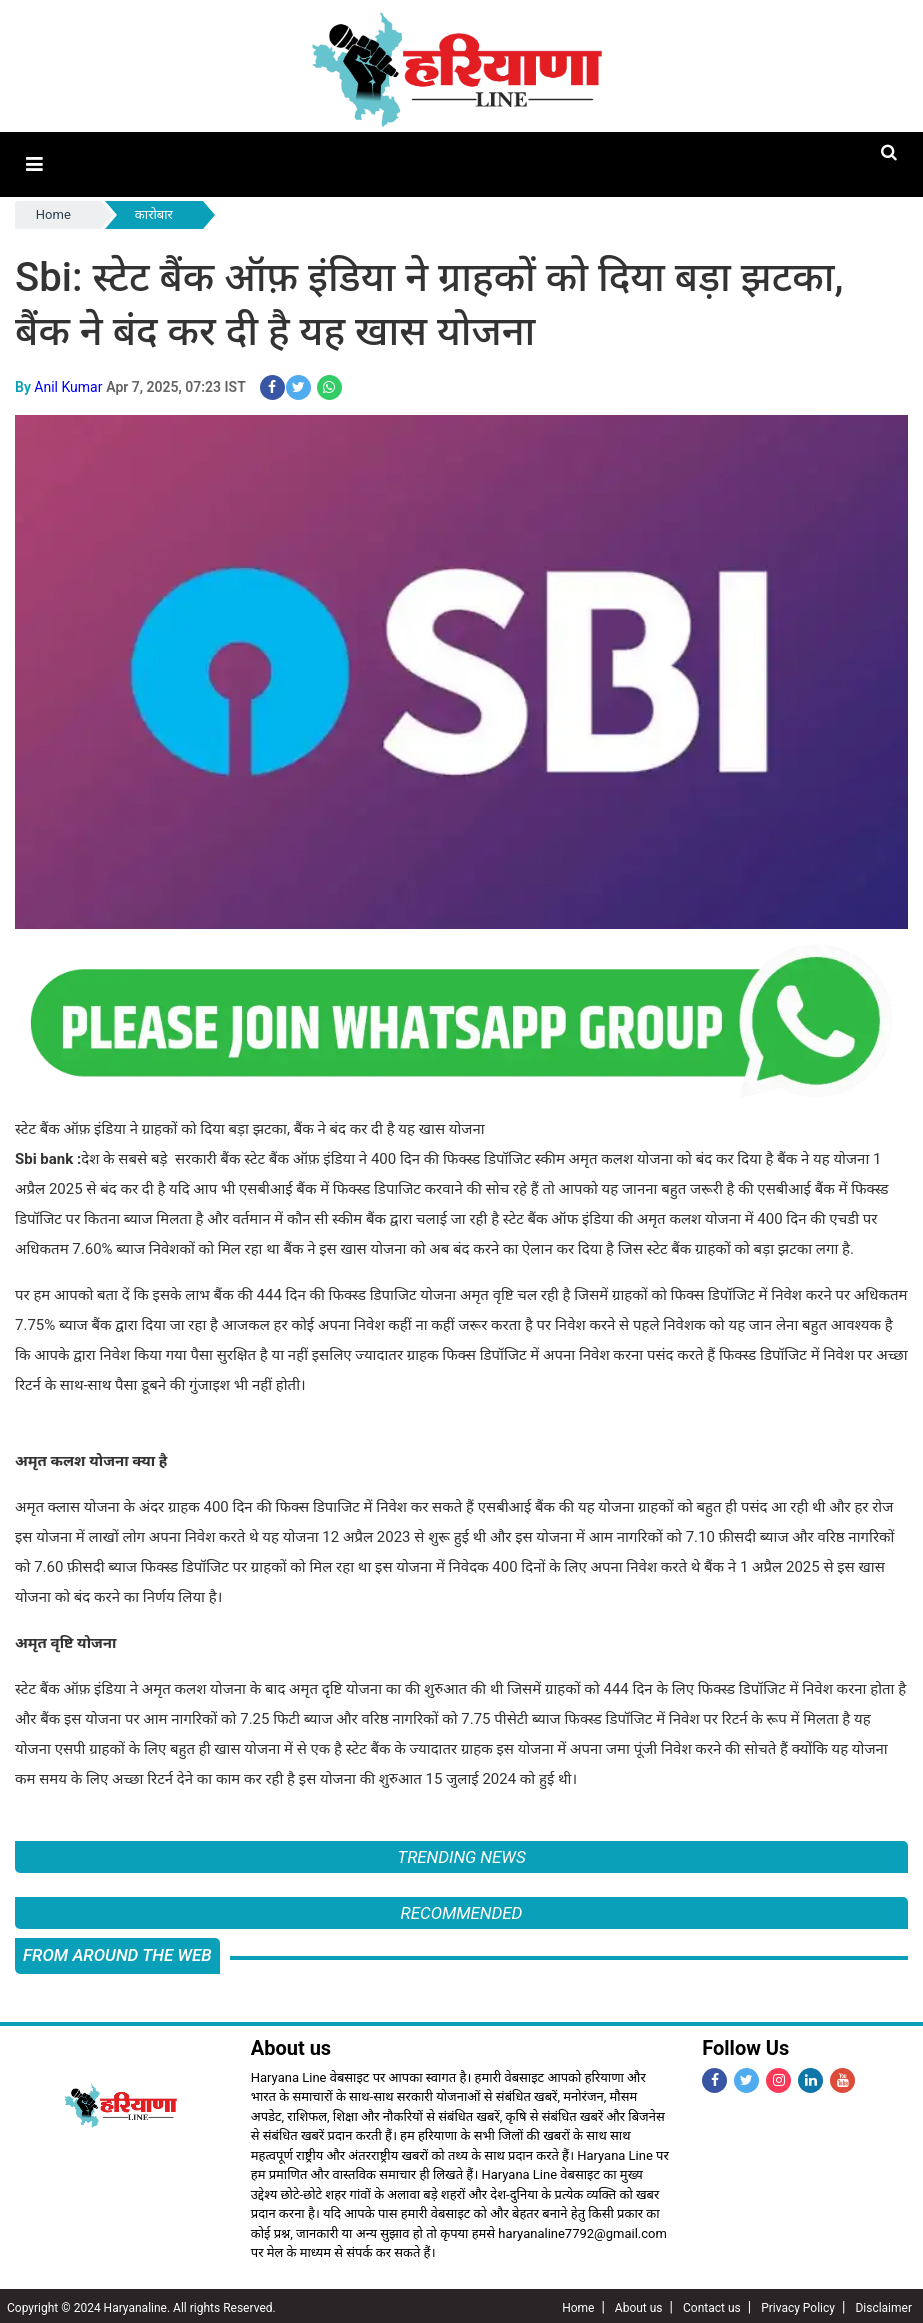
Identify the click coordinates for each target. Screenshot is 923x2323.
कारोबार (154, 212)
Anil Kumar (68, 384)
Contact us (712, 2304)
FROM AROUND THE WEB (117, 1952)
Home (53, 212)
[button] (33, 163)
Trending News (461, 1853)
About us (639, 2304)
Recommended (462, 1910)
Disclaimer (883, 2304)
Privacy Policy (798, 2304)
